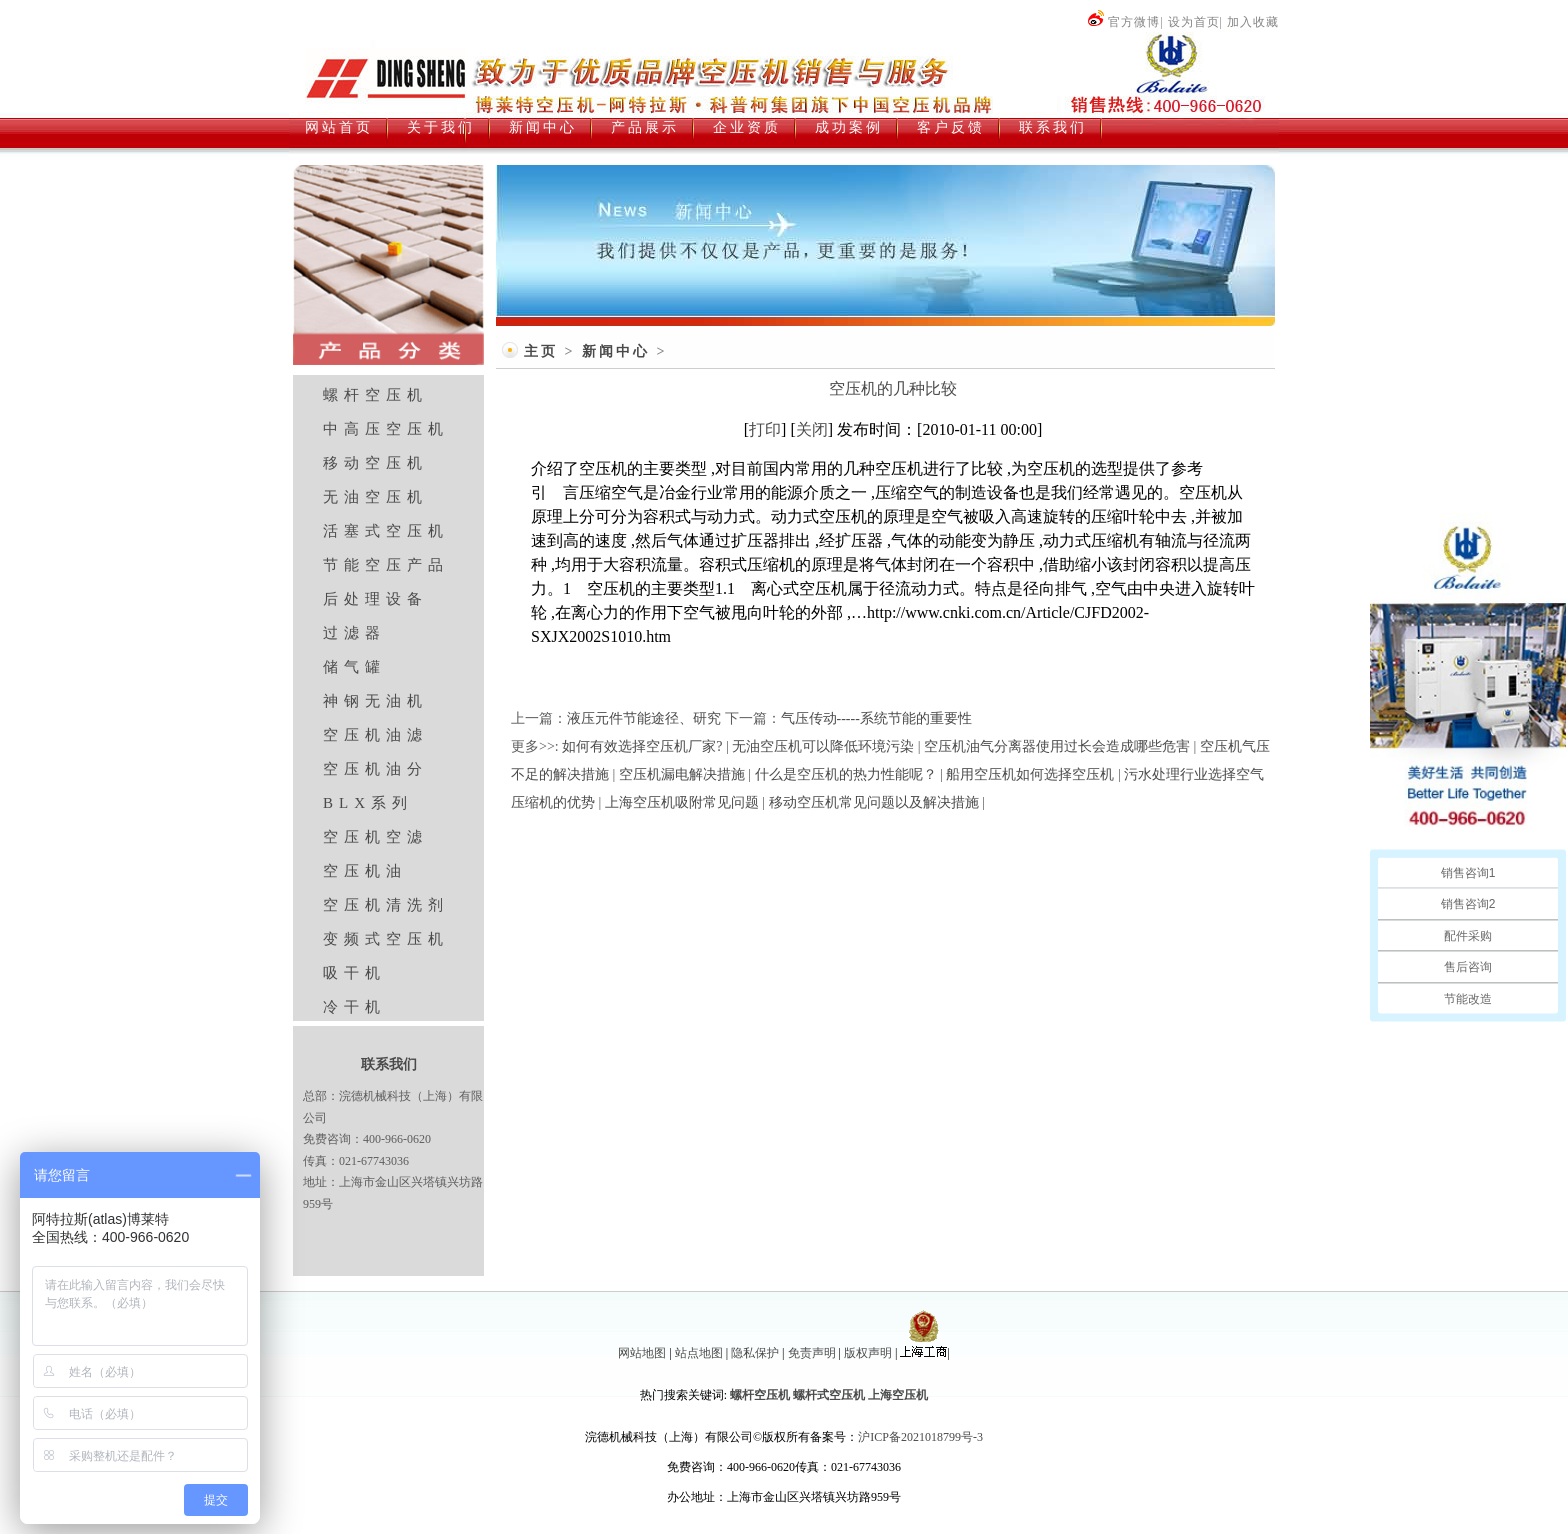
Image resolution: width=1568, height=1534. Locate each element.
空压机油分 (375, 769)
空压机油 (365, 871)
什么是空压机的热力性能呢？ (846, 774)
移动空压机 (375, 463)
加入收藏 (1253, 22)
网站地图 (642, 1353)
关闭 (812, 429)
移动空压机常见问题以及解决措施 (874, 802)
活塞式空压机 (386, 531)
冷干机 (354, 1007)
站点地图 (699, 1353)
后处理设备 (375, 599)
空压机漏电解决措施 (682, 774)
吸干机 (354, 973)
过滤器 (354, 633)
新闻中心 (616, 351)
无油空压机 (375, 497)
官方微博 (1123, 22)
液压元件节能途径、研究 (644, 718)
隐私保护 (755, 1353)
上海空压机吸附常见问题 (682, 802)
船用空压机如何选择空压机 (1030, 774)
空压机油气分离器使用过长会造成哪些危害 (1057, 746)
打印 (765, 429)
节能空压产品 (386, 565)
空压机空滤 (375, 837)
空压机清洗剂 (386, 905)
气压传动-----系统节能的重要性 (876, 718)
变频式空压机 (386, 939)
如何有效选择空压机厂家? (642, 746)
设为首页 (1194, 22)
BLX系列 (368, 803)
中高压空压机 (386, 429)
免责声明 (812, 1353)
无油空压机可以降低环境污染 (823, 746)
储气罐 (354, 667)
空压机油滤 (375, 735)
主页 (541, 351)
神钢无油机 (375, 701)
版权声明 (868, 1353)
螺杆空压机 (375, 395)
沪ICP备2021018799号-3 (920, 1437)
